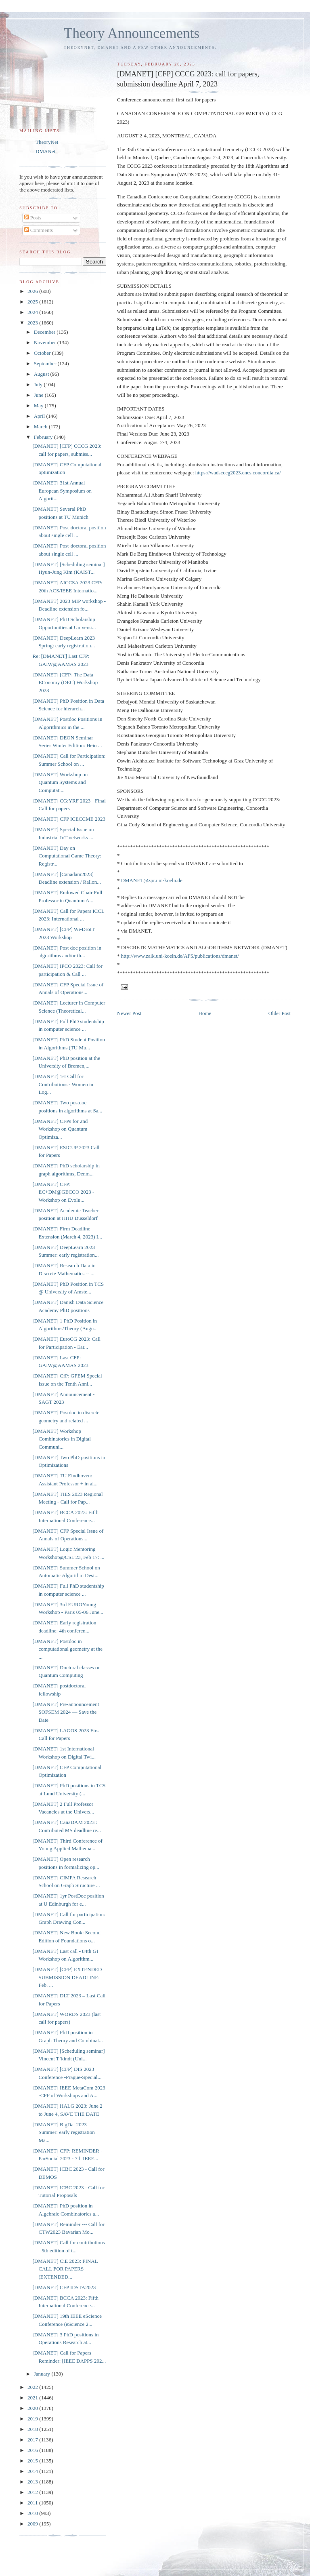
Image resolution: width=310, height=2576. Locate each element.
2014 (33, 2471)
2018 (33, 2429)
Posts (33, 218)
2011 (33, 2503)
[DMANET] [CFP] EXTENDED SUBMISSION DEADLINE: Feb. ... (67, 1977)
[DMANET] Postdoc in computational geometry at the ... (67, 1649)
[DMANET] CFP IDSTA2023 (64, 2287)
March (41, 426)
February (44, 437)
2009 (33, 2524)
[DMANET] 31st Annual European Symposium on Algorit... (61, 490)
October (43, 353)
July (39, 384)
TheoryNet (47, 142)
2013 (33, 2482)
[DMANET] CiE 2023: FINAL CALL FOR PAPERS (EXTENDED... (65, 2269)
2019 (33, 2419)
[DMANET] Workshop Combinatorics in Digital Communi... (61, 1439)
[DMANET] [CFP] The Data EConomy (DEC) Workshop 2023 (65, 682)
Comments (38, 230)
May (39, 405)
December (45, 332)
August (42, 374)
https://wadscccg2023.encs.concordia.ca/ (238, 473)
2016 (33, 2450)
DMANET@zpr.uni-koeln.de (151, 880)
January (43, 2374)
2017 (33, 2440)
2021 (33, 2398)
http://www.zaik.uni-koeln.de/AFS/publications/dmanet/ (180, 956)
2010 (33, 2513)
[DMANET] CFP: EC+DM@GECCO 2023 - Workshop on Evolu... (63, 1192)
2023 (33, 323)
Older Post (279, 1013)
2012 (33, 2492)
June (39, 395)
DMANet (45, 151)
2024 (33, 312)
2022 (33, 2387)
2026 (33, 291)
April (40, 416)
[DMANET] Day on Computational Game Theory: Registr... (66, 856)
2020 (33, 2408)
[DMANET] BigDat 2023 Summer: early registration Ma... (63, 2132)
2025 (33, 302)
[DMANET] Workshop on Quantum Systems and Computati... (60, 782)
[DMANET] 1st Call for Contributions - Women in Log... (62, 1084)
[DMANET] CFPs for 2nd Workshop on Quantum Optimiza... (60, 1129)
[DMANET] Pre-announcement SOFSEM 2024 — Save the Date (65, 1712)
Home (205, 1013)
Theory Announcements (131, 33)
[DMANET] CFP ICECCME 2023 (68, 819)
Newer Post (129, 1013)
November (45, 342)
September (46, 363)
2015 (33, 2461)
